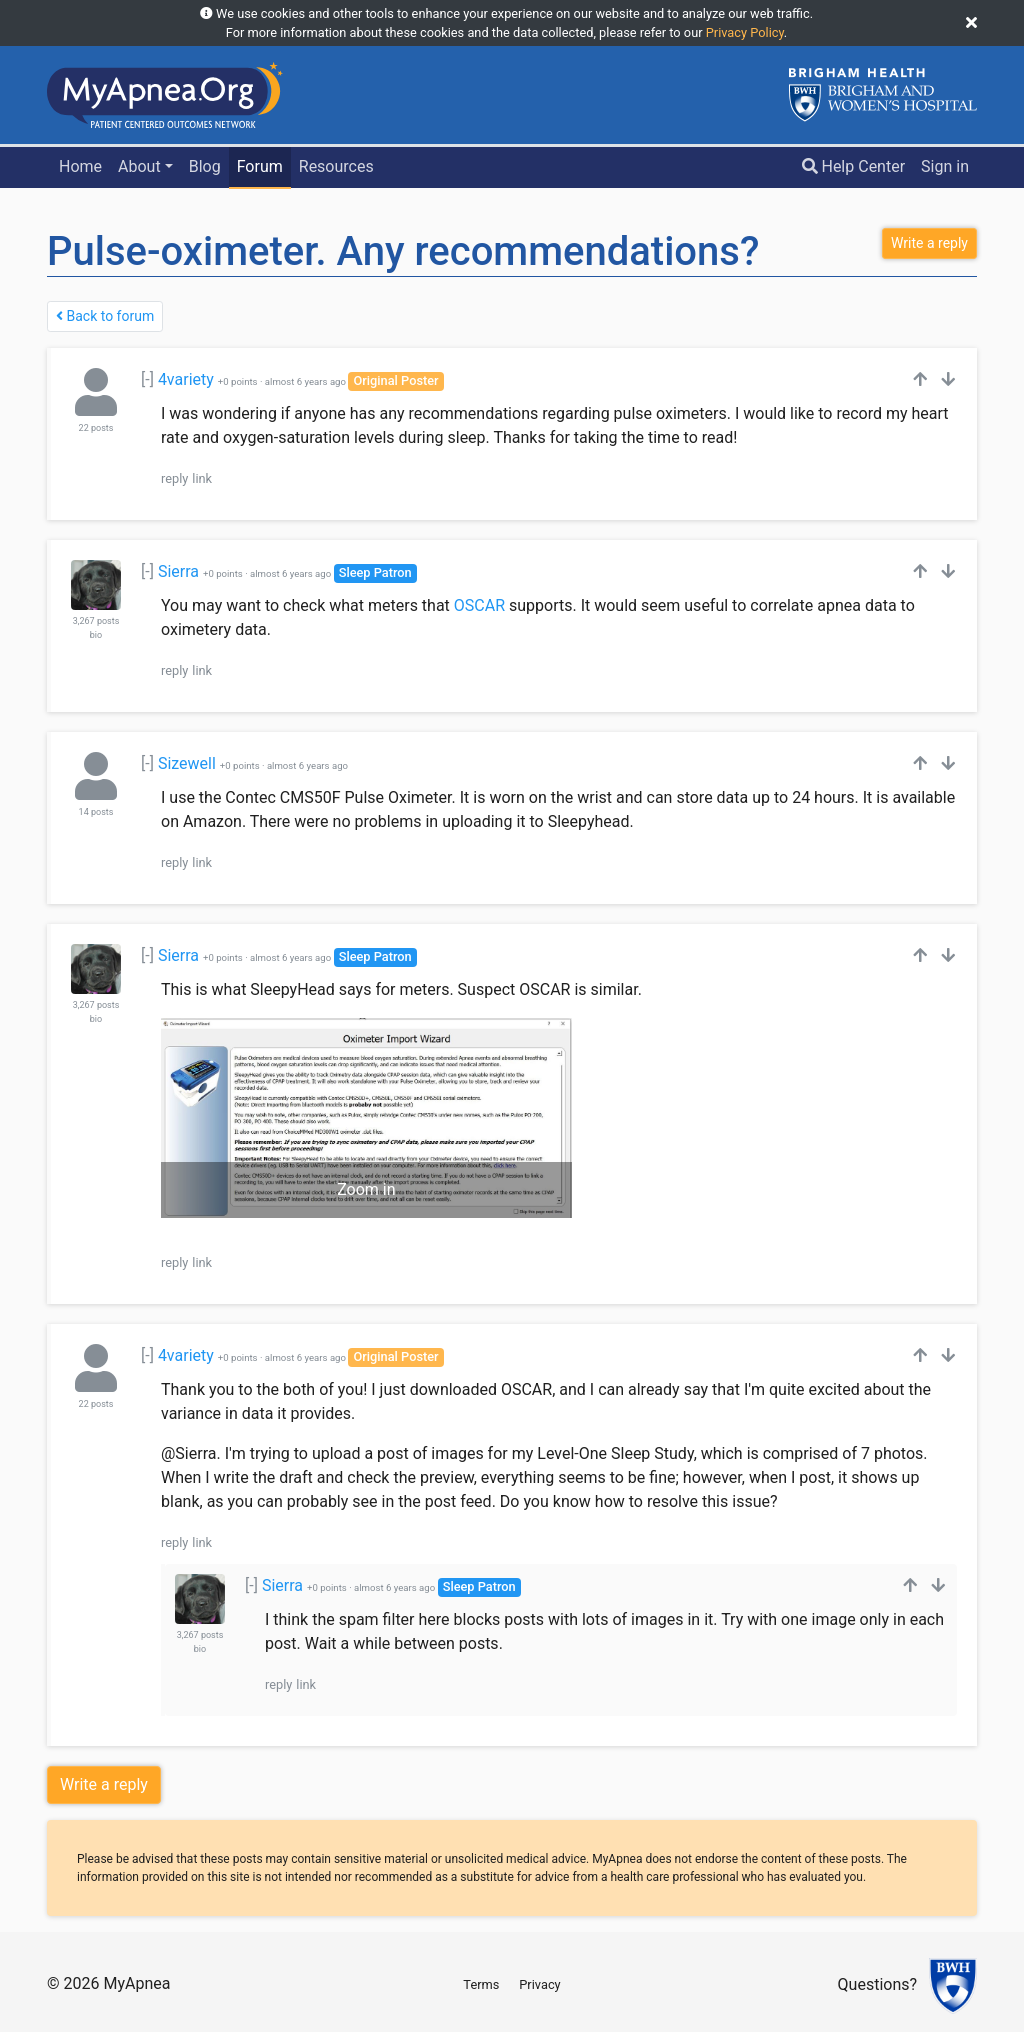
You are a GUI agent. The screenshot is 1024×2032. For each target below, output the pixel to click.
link (202, 478)
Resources (336, 166)
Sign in (945, 166)
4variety (186, 379)
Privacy (539, 1984)
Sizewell (187, 763)
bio (96, 635)
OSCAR (479, 605)
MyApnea (136, 1983)
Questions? (877, 1985)
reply (174, 478)
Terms (481, 1984)
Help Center (854, 166)
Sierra (178, 571)
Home (80, 166)
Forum (260, 166)
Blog (205, 166)
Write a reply (104, 1784)
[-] (147, 379)
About (139, 166)
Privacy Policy (745, 32)
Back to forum (105, 316)
